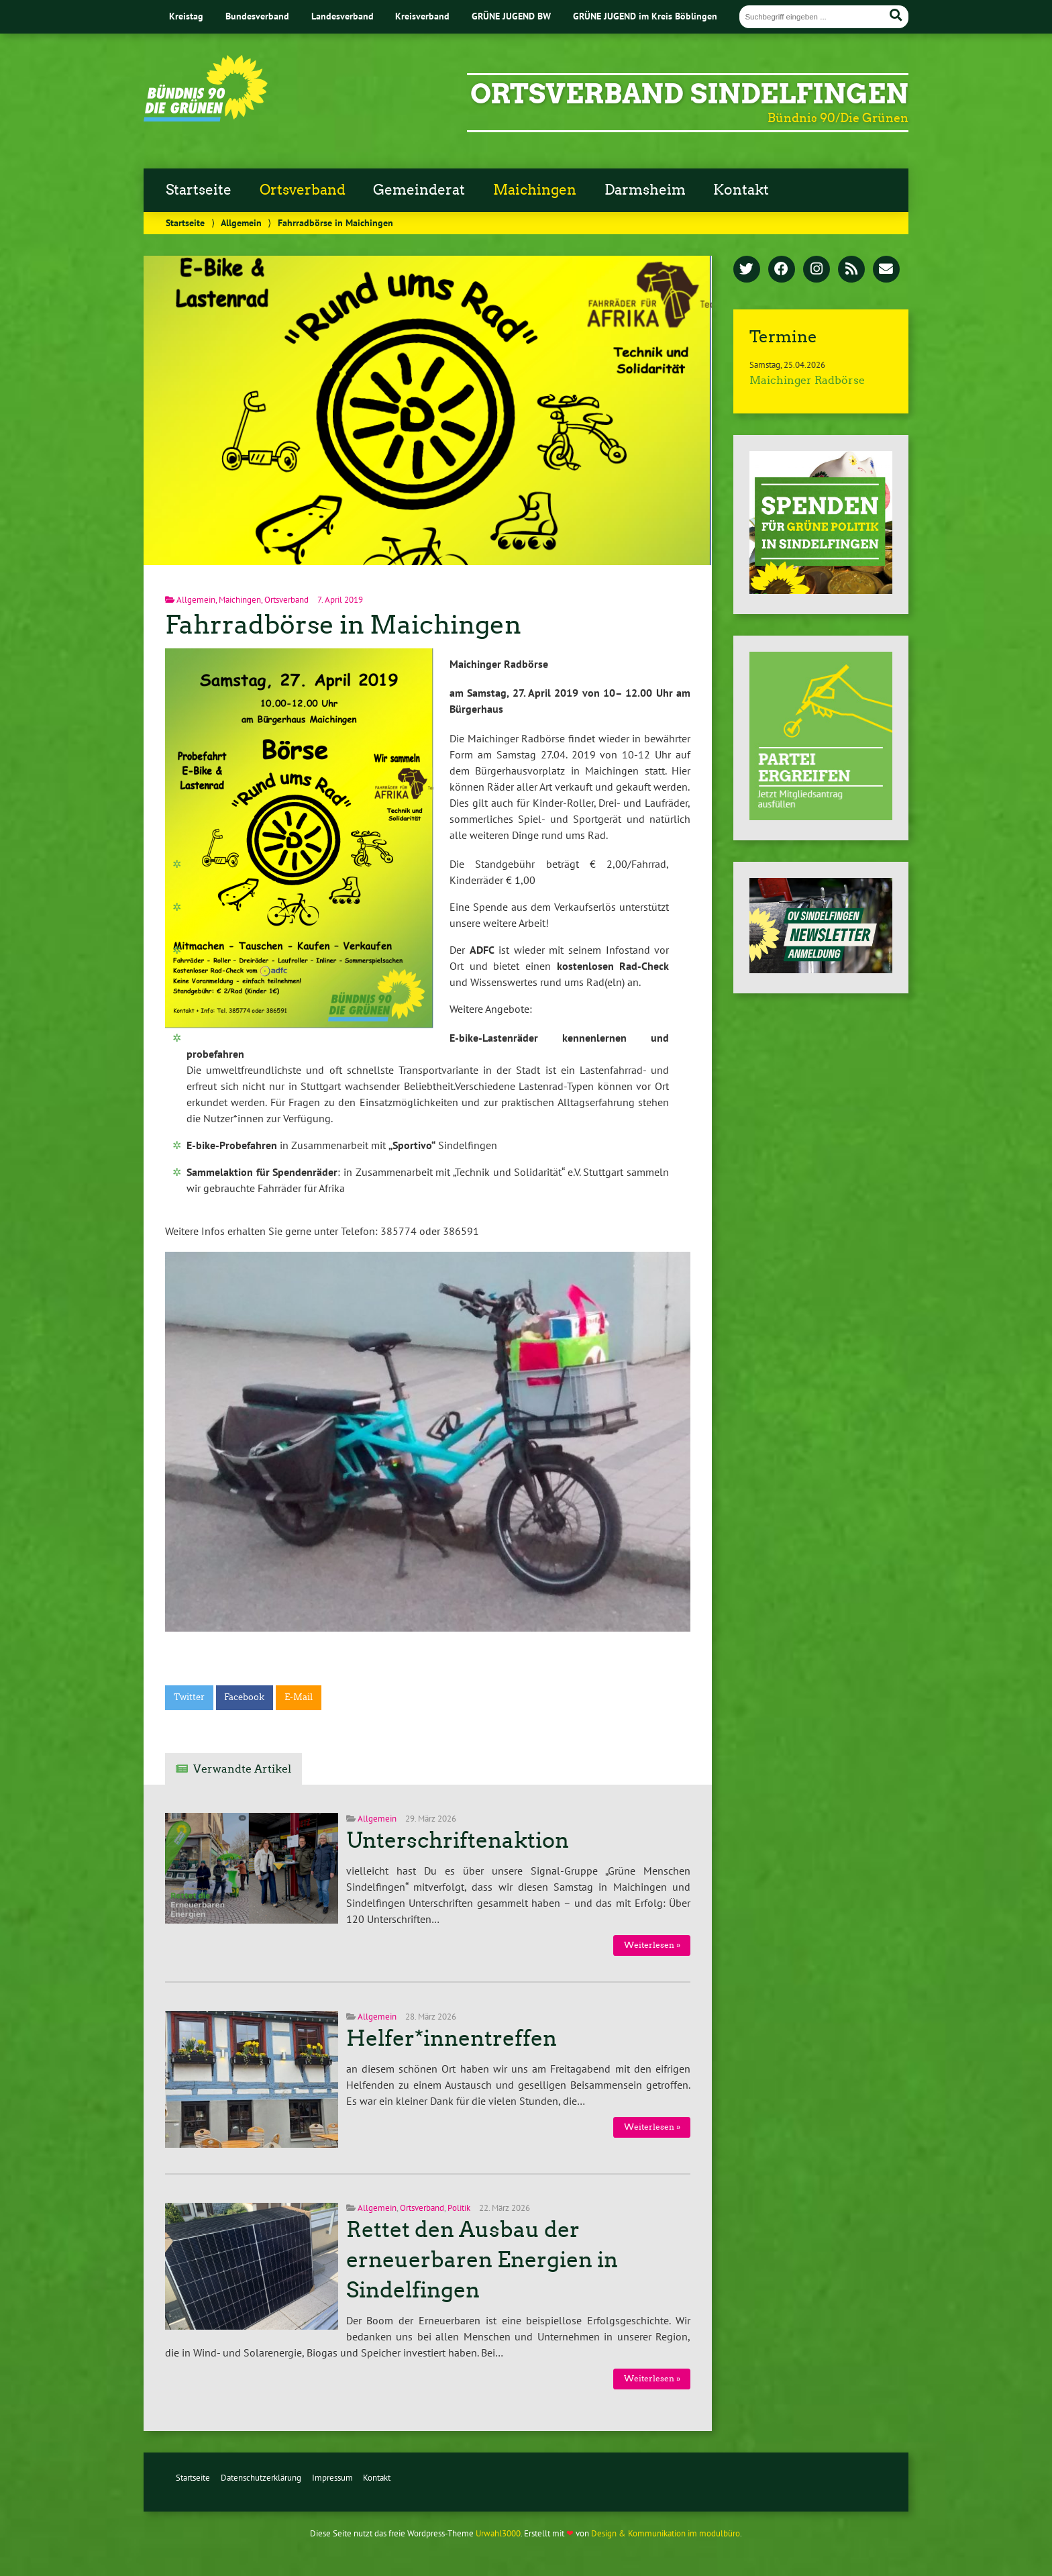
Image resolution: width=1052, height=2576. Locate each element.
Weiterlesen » (652, 1945)
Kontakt (741, 190)
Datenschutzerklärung (261, 2477)
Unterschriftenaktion (457, 1840)
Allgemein (241, 222)
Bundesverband (257, 15)
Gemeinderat (419, 190)
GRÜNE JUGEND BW (511, 15)
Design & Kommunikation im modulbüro (665, 2533)
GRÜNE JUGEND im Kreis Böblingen (645, 15)
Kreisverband (422, 15)
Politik (459, 2208)
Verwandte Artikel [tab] (242, 1769)
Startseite (198, 190)
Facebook (244, 1697)
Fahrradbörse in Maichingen (343, 624)
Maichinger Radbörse (807, 380)
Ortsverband (303, 190)
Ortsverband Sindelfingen (689, 94)
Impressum (332, 2477)
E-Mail (298, 1697)
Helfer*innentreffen (451, 2038)
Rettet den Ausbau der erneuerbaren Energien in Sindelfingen (482, 2259)
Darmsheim (645, 190)
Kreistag (186, 15)
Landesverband (342, 15)
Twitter (189, 1697)
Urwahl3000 (498, 2533)
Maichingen (534, 190)
